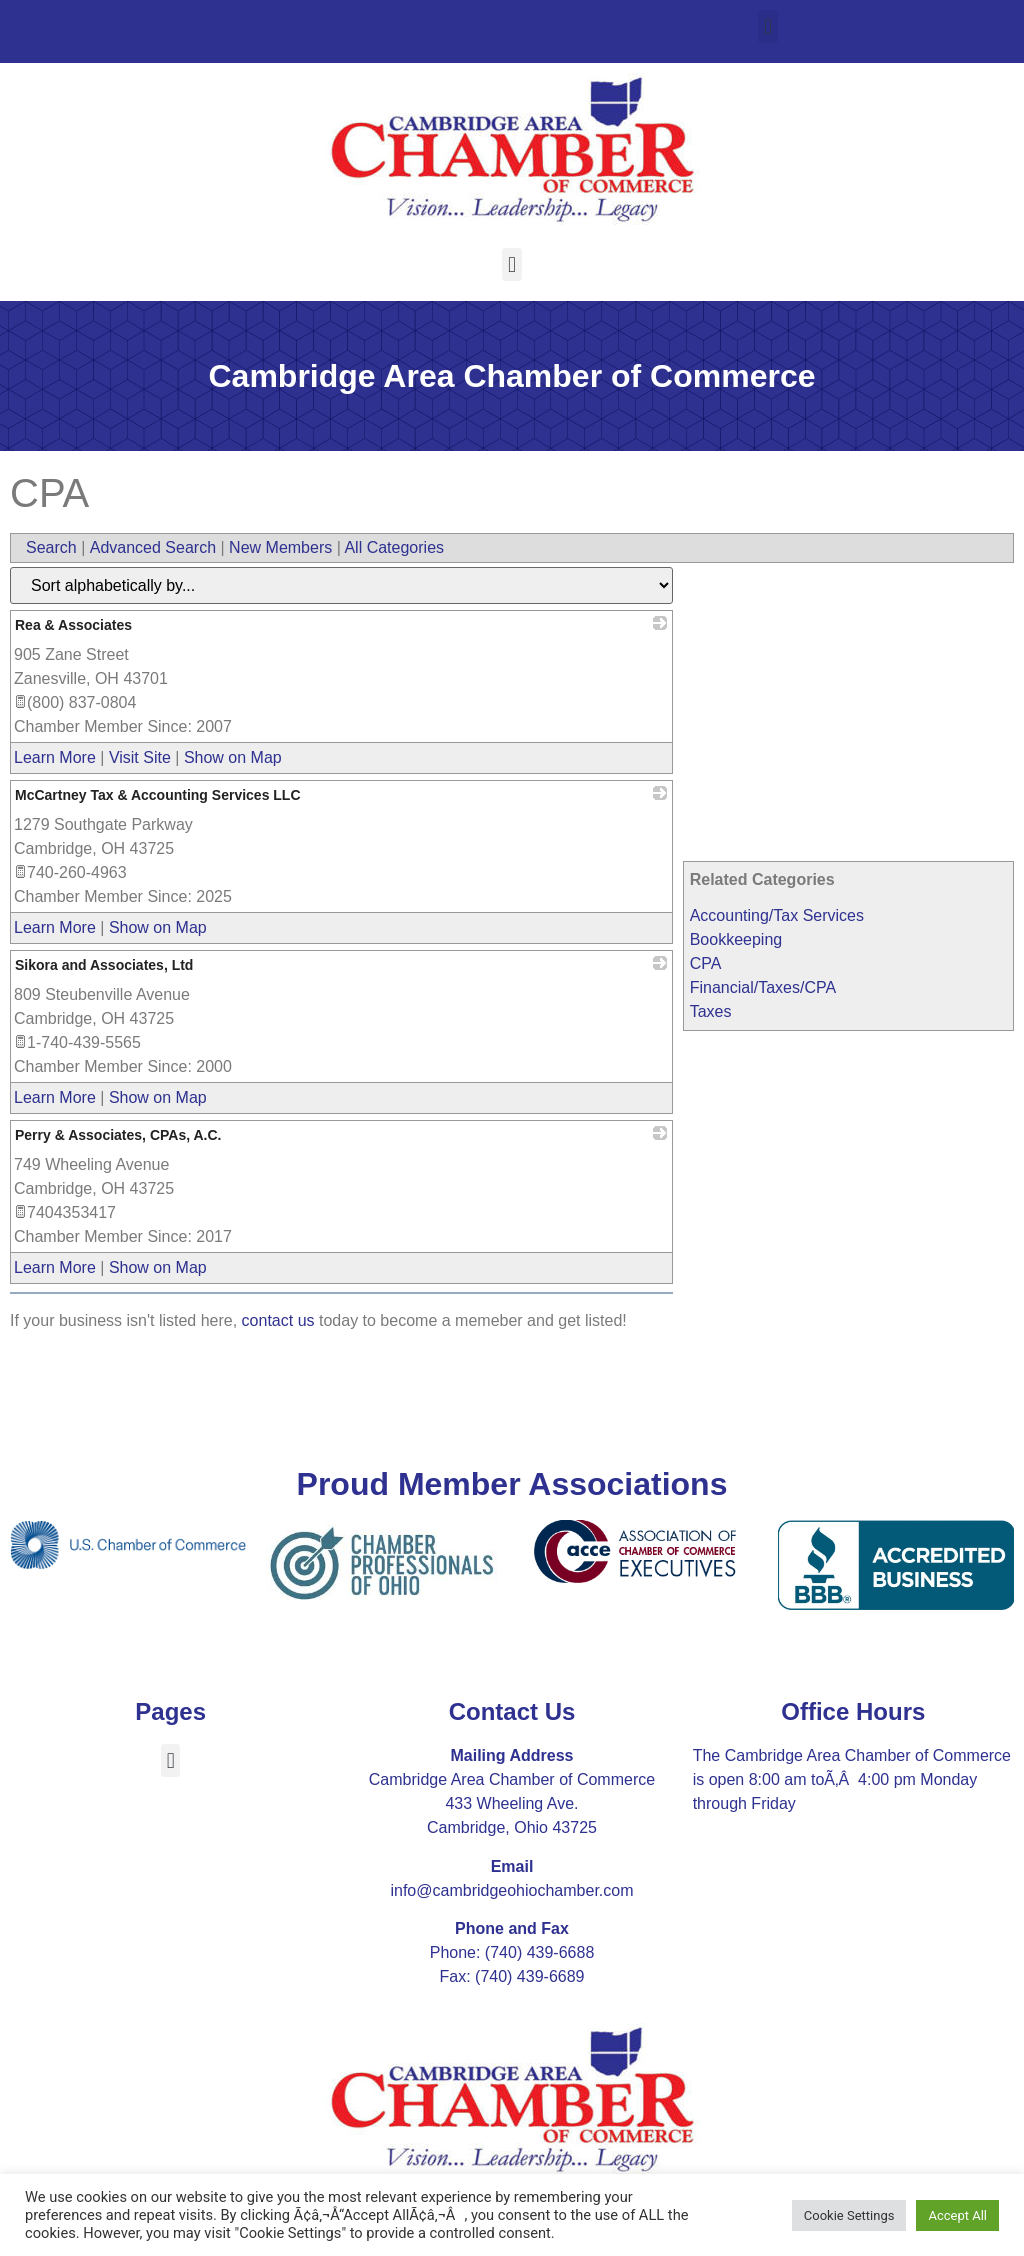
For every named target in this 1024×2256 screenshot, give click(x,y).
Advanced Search (153, 547)
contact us (278, 1320)
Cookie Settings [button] (849, 2215)
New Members (280, 547)
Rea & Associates (73, 625)
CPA (706, 963)
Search (51, 547)
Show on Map (233, 757)
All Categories (394, 547)
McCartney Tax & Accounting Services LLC (158, 795)
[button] (767, 26)
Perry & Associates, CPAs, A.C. (118, 1135)
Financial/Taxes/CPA (763, 987)
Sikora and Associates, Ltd (104, 965)
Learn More (55, 757)
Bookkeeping (736, 939)
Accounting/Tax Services (777, 915)
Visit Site (140, 757)
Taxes (711, 1011)
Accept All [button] (957, 2215)
